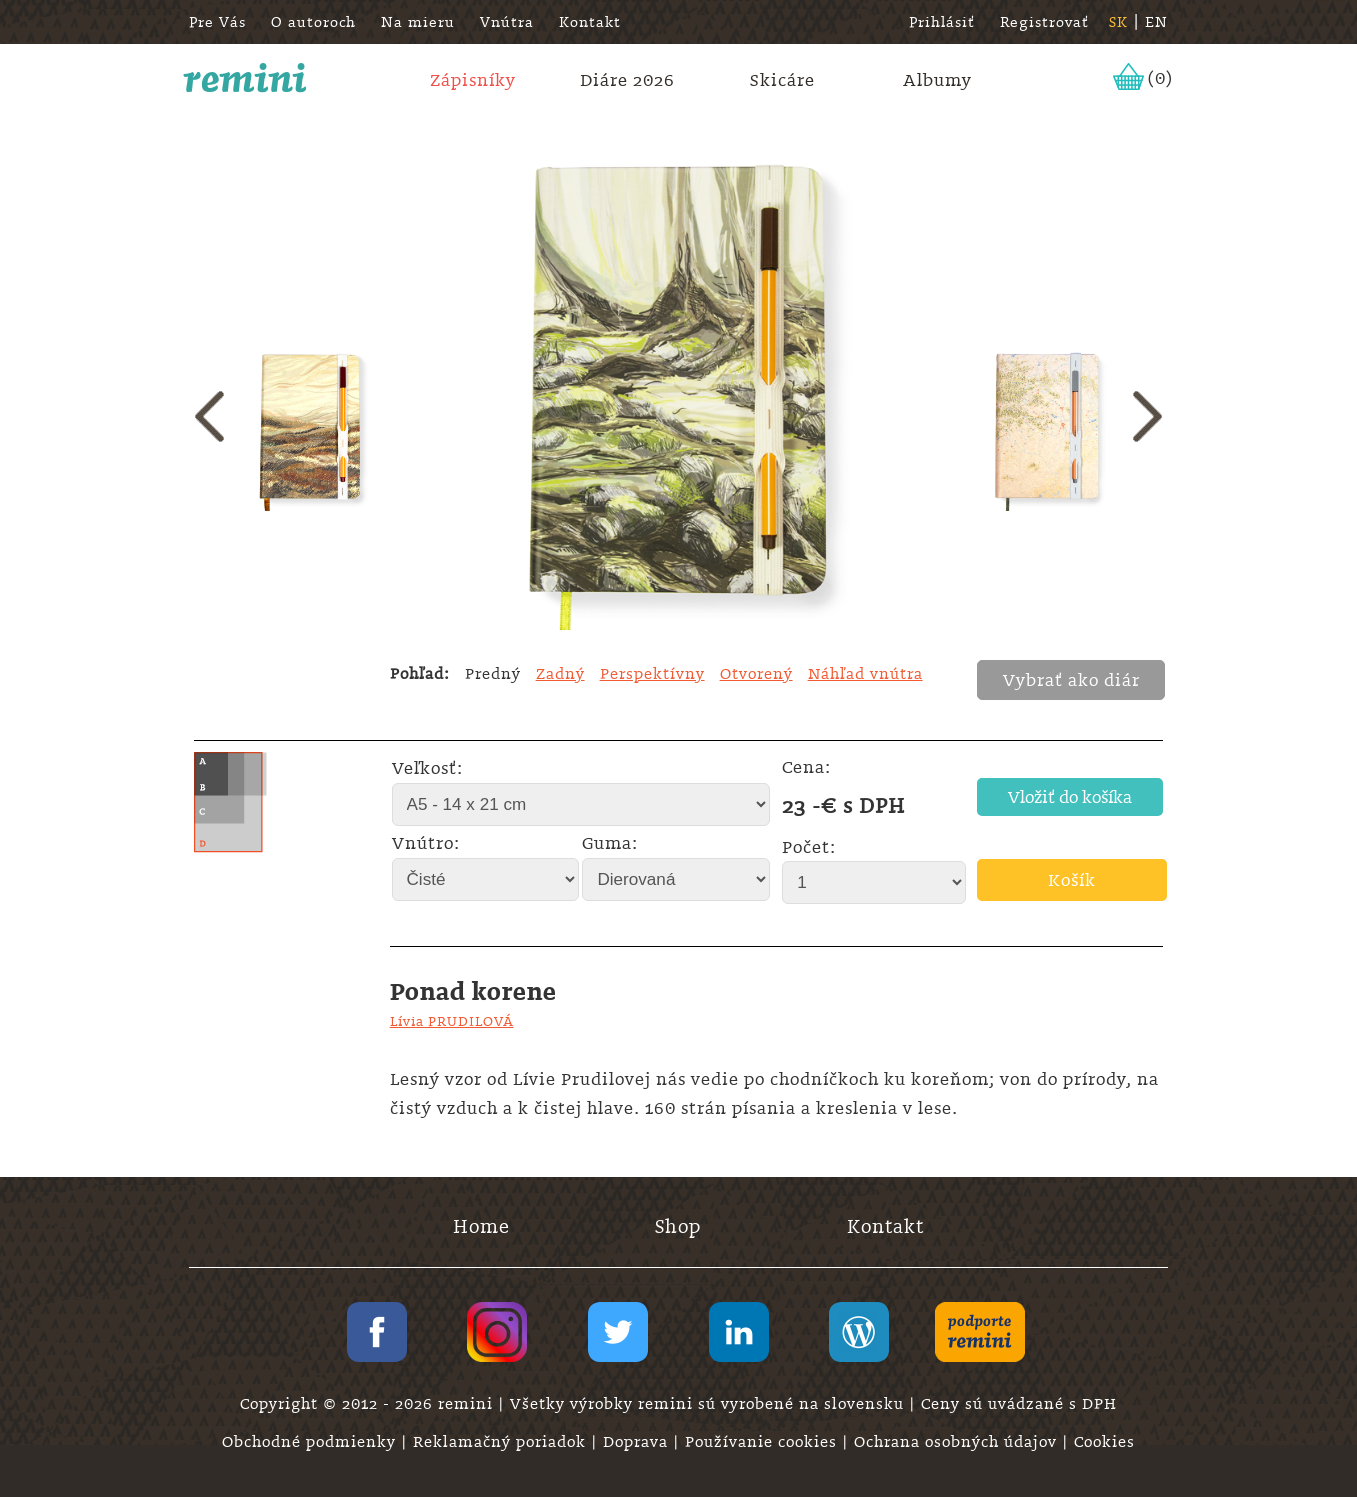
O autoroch (313, 22)
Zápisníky (473, 80)
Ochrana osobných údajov (958, 1442)
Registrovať (1044, 22)
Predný (493, 674)
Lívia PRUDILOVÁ (452, 1021)
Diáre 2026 (627, 80)
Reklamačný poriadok (502, 1442)
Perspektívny (652, 674)
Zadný (560, 674)
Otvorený (756, 674)
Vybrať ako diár (1071, 680)
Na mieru (418, 22)
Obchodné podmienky (311, 1442)
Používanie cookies (763, 1442)
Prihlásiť (942, 22)
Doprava (638, 1442)
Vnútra (507, 22)
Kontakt (590, 22)
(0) (1160, 78)
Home (481, 1226)
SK (1118, 22)
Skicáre (782, 80)
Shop (678, 1226)
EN (1156, 22)
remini (245, 78)
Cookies (1104, 1442)
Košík (1072, 880)
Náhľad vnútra (865, 674)
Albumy (937, 80)
